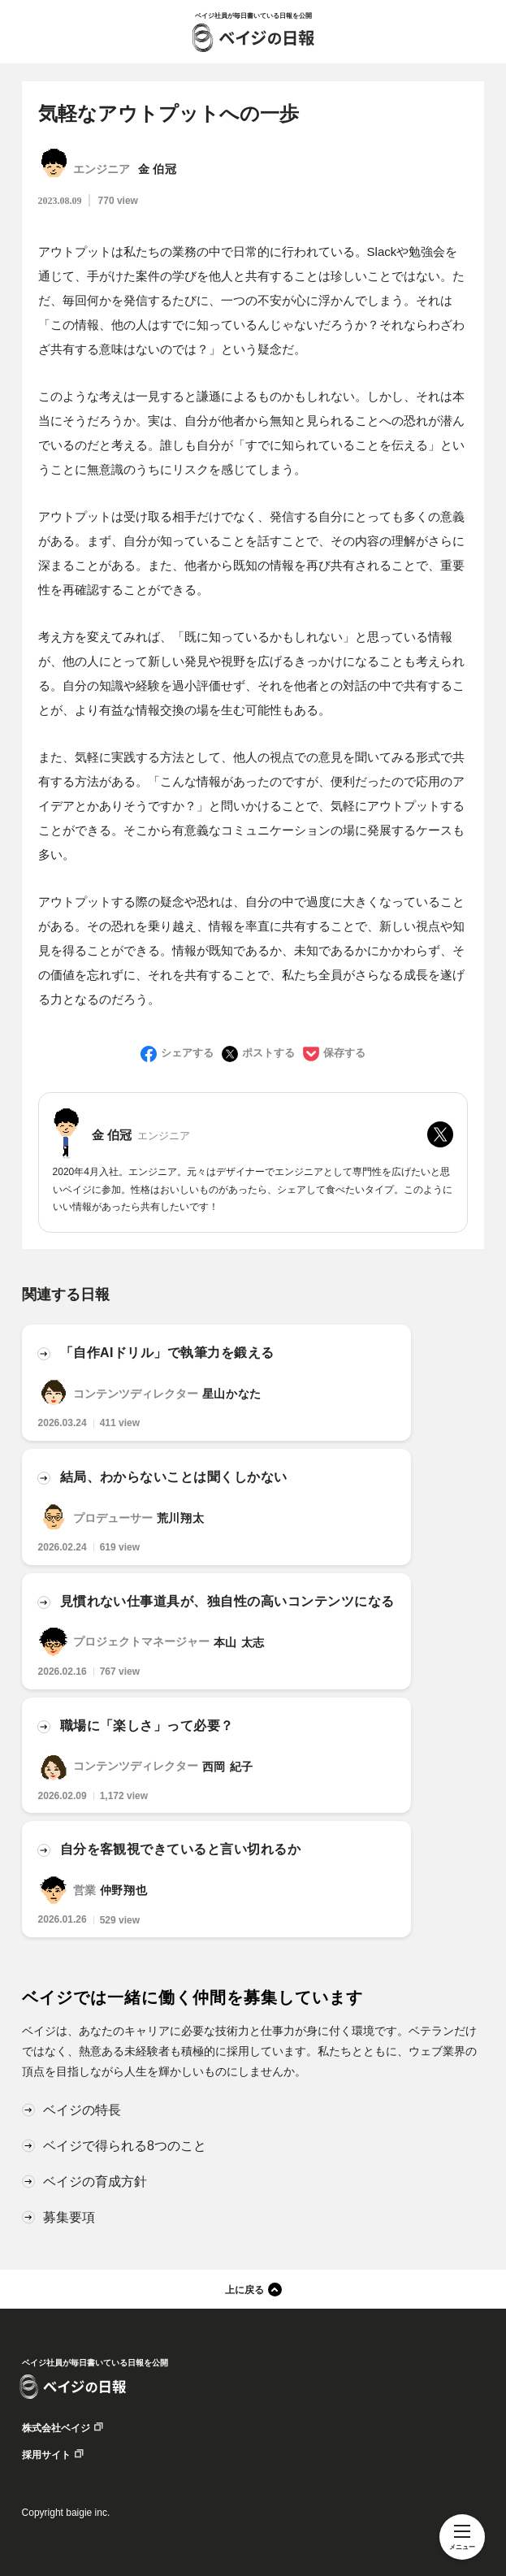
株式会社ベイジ (56, 2428)
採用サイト (46, 2455)
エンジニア (101, 170)
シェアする (187, 1053)
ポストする (268, 1053)
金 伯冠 (157, 170)
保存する (344, 1053)
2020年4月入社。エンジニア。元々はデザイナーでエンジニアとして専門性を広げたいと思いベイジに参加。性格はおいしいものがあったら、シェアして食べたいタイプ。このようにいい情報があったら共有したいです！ (252, 1189)
